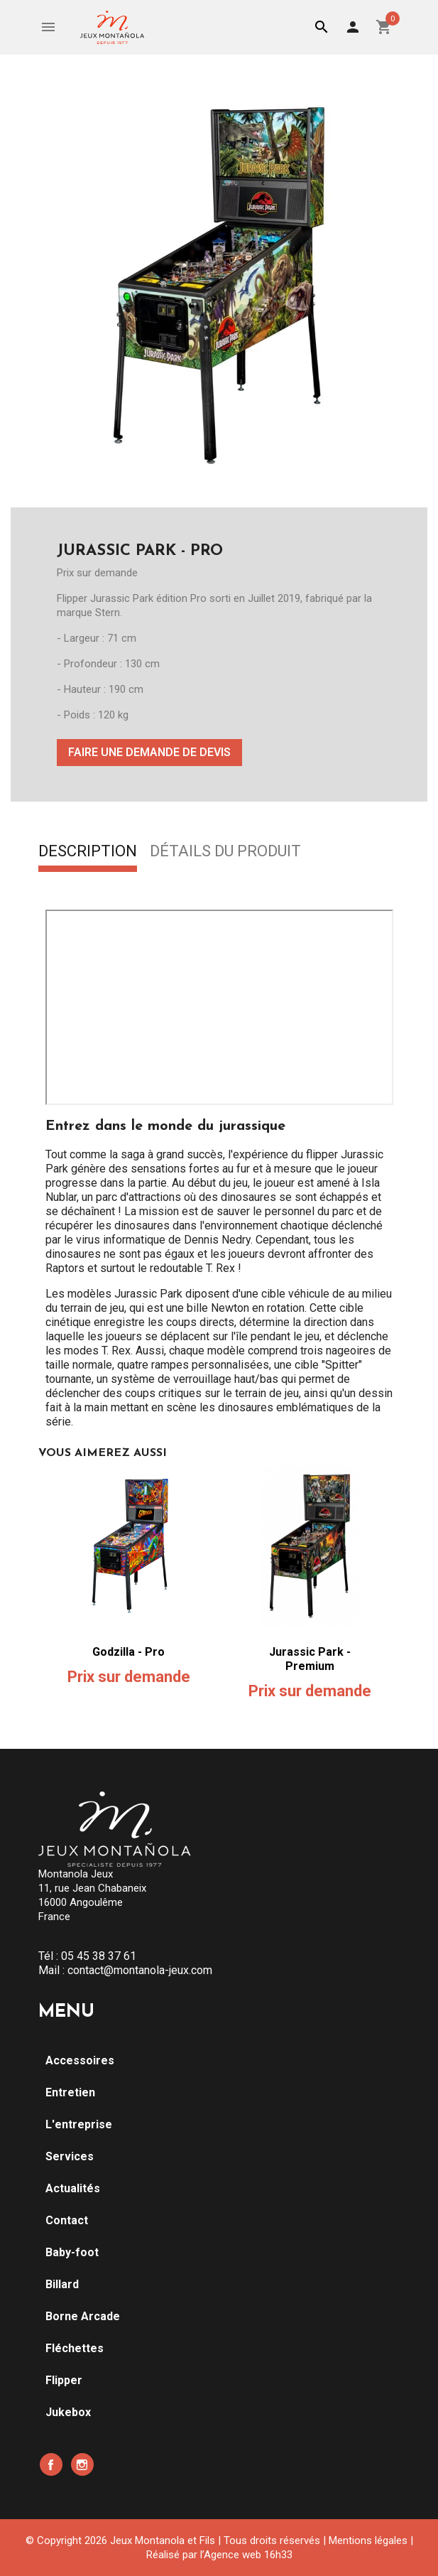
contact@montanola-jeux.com (139, 1970)
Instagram (82, 2464)
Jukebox (68, 2412)
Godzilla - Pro (128, 1652)
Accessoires (79, 2060)
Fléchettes (74, 2348)
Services (69, 2156)
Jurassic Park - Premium (310, 1659)
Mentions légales (368, 2540)
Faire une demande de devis (149, 752)
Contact (66, 2220)
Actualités (72, 2188)
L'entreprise (78, 2124)
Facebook (51, 2464)
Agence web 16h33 (248, 2554)
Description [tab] (87, 852)
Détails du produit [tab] (225, 852)
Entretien (70, 2092)
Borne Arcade (82, 2316)
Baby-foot (72, 2252)
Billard (62, 2284)
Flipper (63, 2380)
